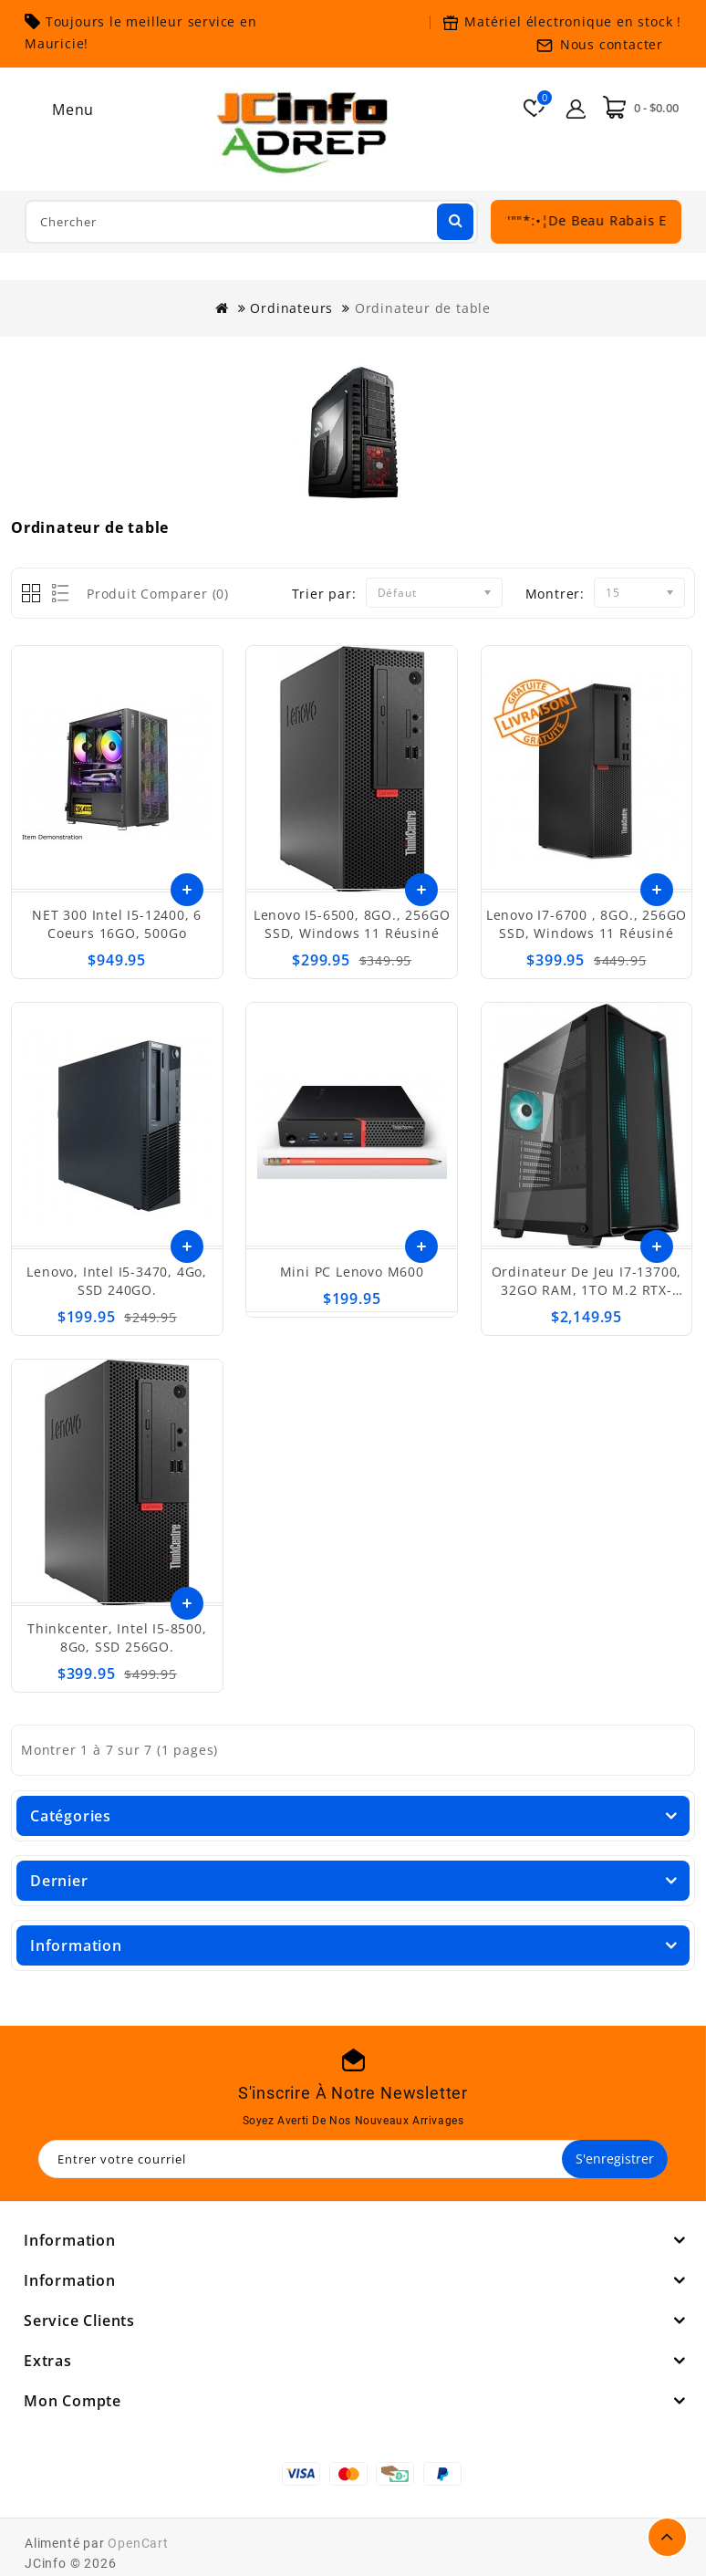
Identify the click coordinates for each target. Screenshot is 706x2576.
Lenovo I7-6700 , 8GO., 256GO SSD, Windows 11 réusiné (586, 924)
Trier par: (324, 593)
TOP (667, 2537)
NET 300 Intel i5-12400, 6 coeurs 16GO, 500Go (117, 924)
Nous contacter (611, 44)
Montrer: (555, 593)
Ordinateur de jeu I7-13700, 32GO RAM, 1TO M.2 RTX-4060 (587, 1290)
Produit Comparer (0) (158, 593)
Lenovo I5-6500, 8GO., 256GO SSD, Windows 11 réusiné (352, 924)
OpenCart (138, 2543)
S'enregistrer (615, 2158)
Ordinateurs (291, 308)
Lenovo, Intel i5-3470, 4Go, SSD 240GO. (116, 1280)
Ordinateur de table (423, 308)
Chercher (453, 220)
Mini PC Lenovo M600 (352, 1271)
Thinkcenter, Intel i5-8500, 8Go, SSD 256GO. (117, 1637)
